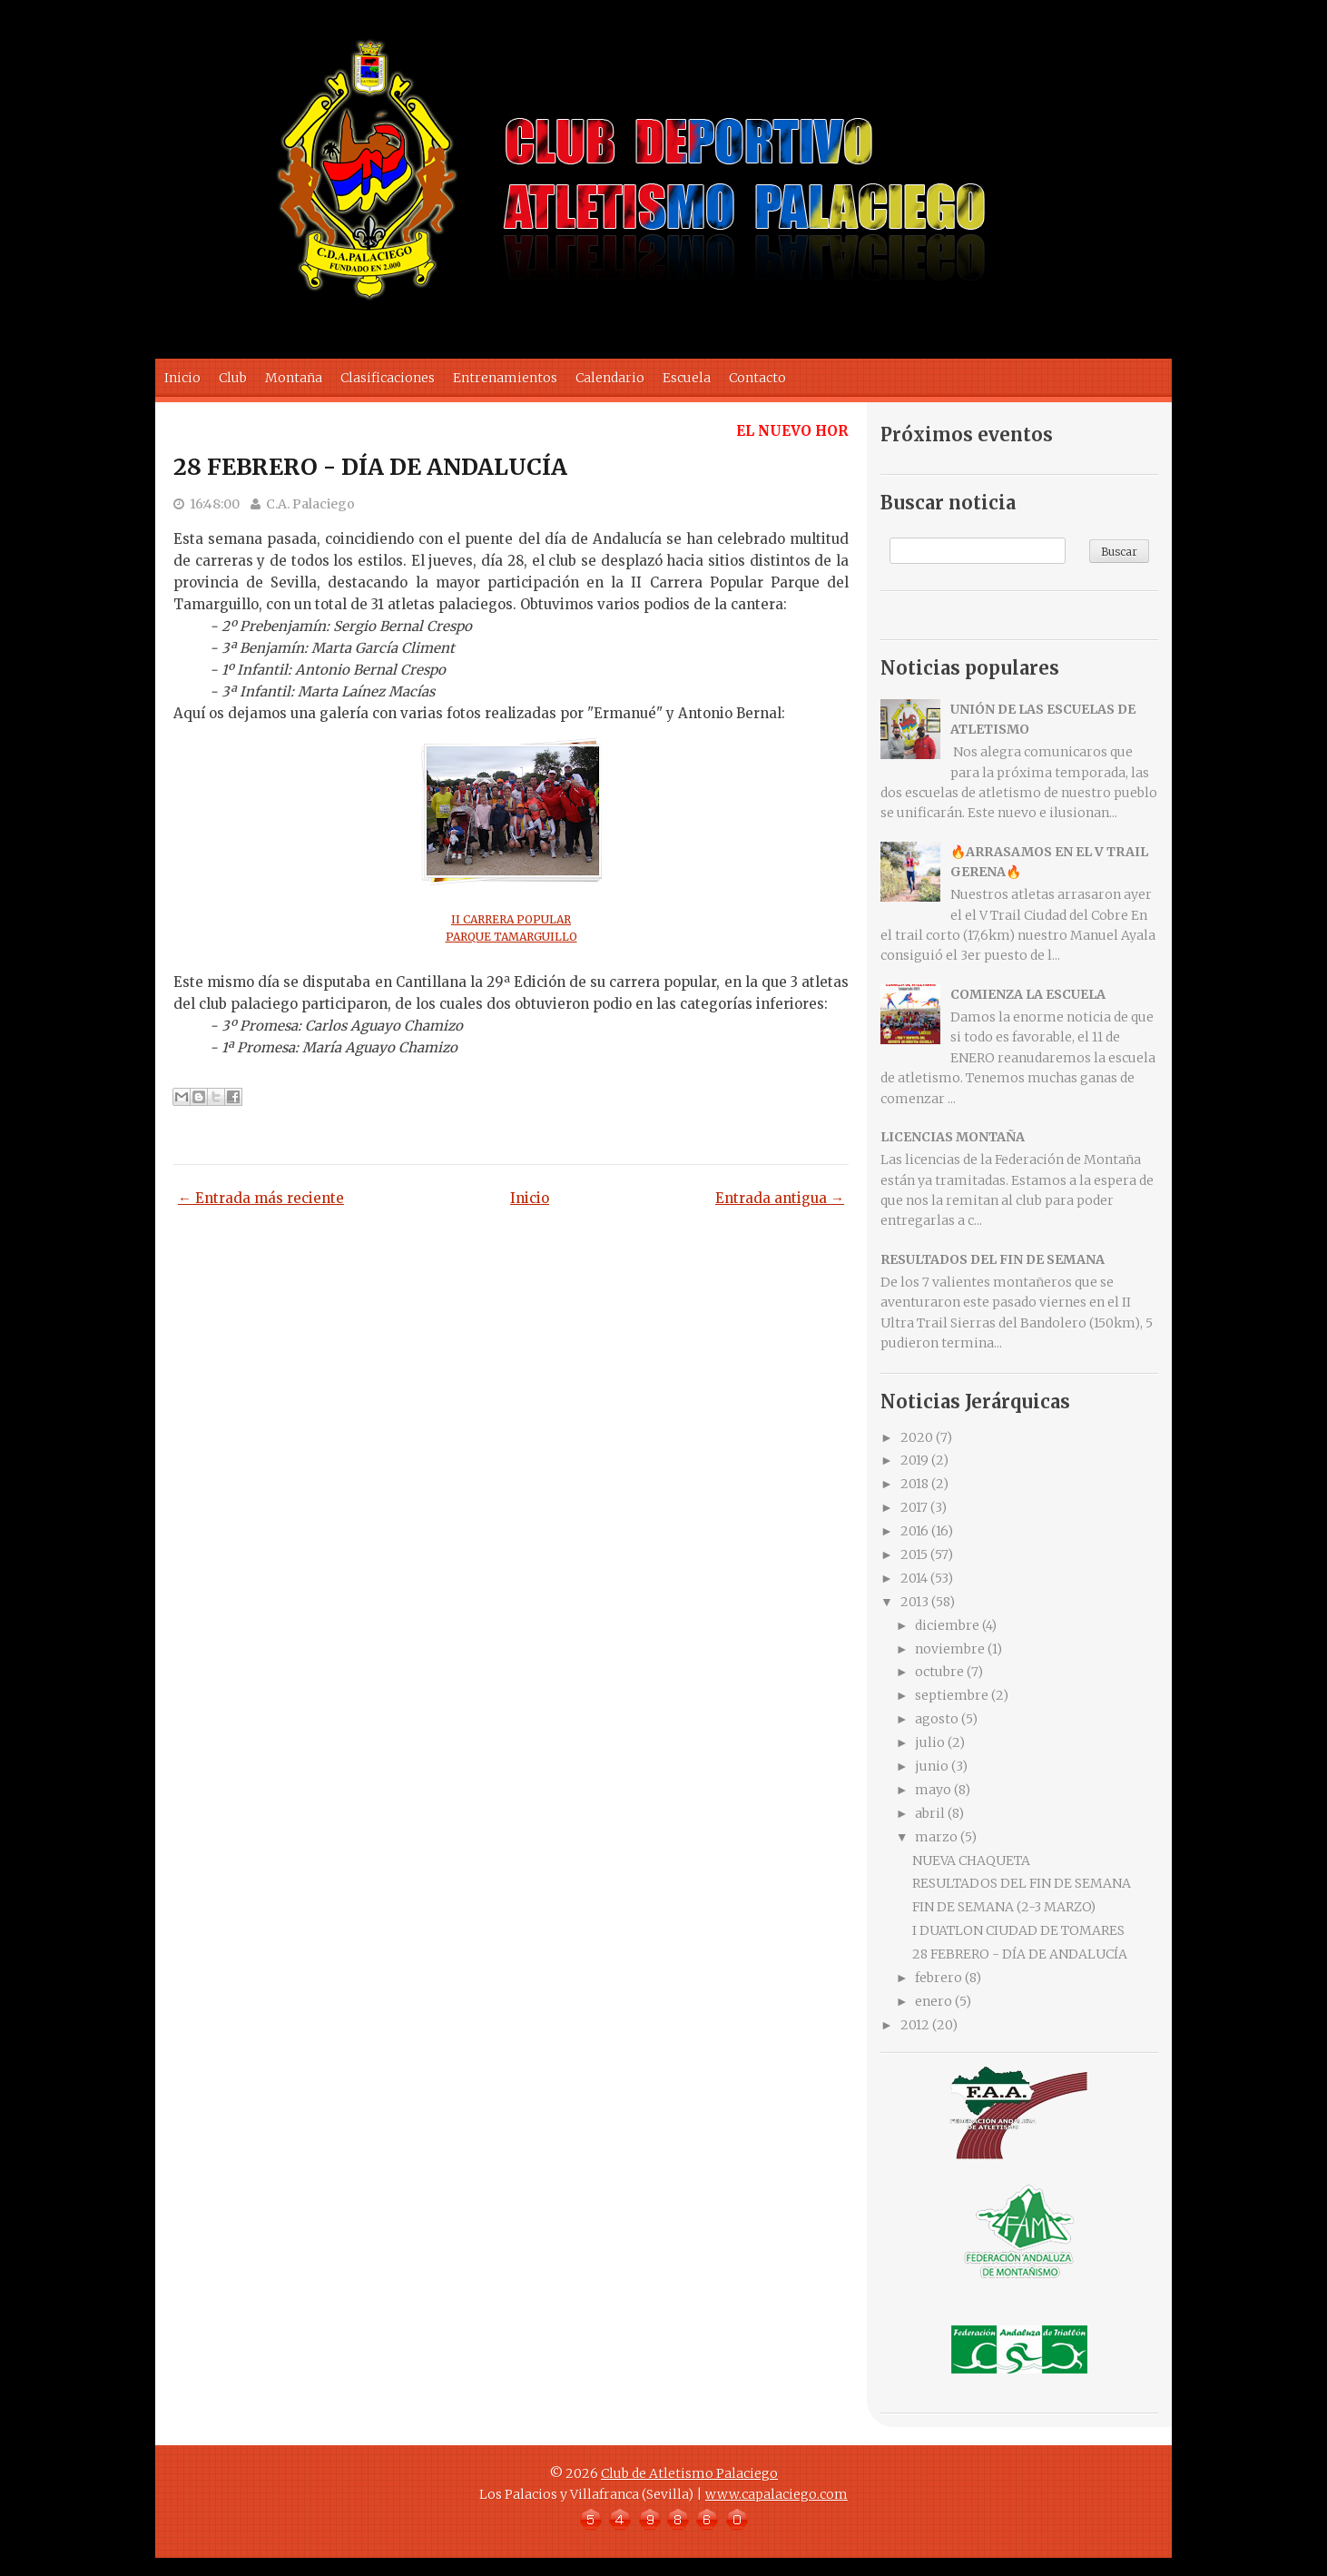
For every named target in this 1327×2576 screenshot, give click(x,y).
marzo (936, 1837)
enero (933, 2001)
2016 (914, 1531)
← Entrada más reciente (261, 1198)
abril (930, 1813)
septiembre (951, 1695)
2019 (914, 1460)
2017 (914, 1507)
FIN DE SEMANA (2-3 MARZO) (1004, 1907)
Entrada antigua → (779, 1198)
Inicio (182, 378)
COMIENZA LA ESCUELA (1028, 994)
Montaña (293, 378)
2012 (914, 2025)
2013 (914, 1602)
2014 (914, 1578)
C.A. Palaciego (310, 504)
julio (930, 1742)
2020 (916, 1437)
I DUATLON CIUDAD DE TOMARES (1018, 1930)
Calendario (609, 378)
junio (932, 1766)
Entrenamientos (505, 378)
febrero (938, 1977)
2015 (914, 1554)
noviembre (950, 1649)
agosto (936, 1719)
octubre (939, 1671)
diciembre (947, 1625)
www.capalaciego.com (776, 2494)
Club (233, 378)
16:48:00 (215, 504)
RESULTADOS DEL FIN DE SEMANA (992, 1259)
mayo (933, 1789)
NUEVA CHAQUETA (971, 1860)
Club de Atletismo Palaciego (689, 2473)
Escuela (687, 378)
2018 (914, 1484)
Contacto (757, 378)
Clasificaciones (387, 378)
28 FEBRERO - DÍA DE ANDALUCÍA (370, 466)
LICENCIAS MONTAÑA (952, 1137)
